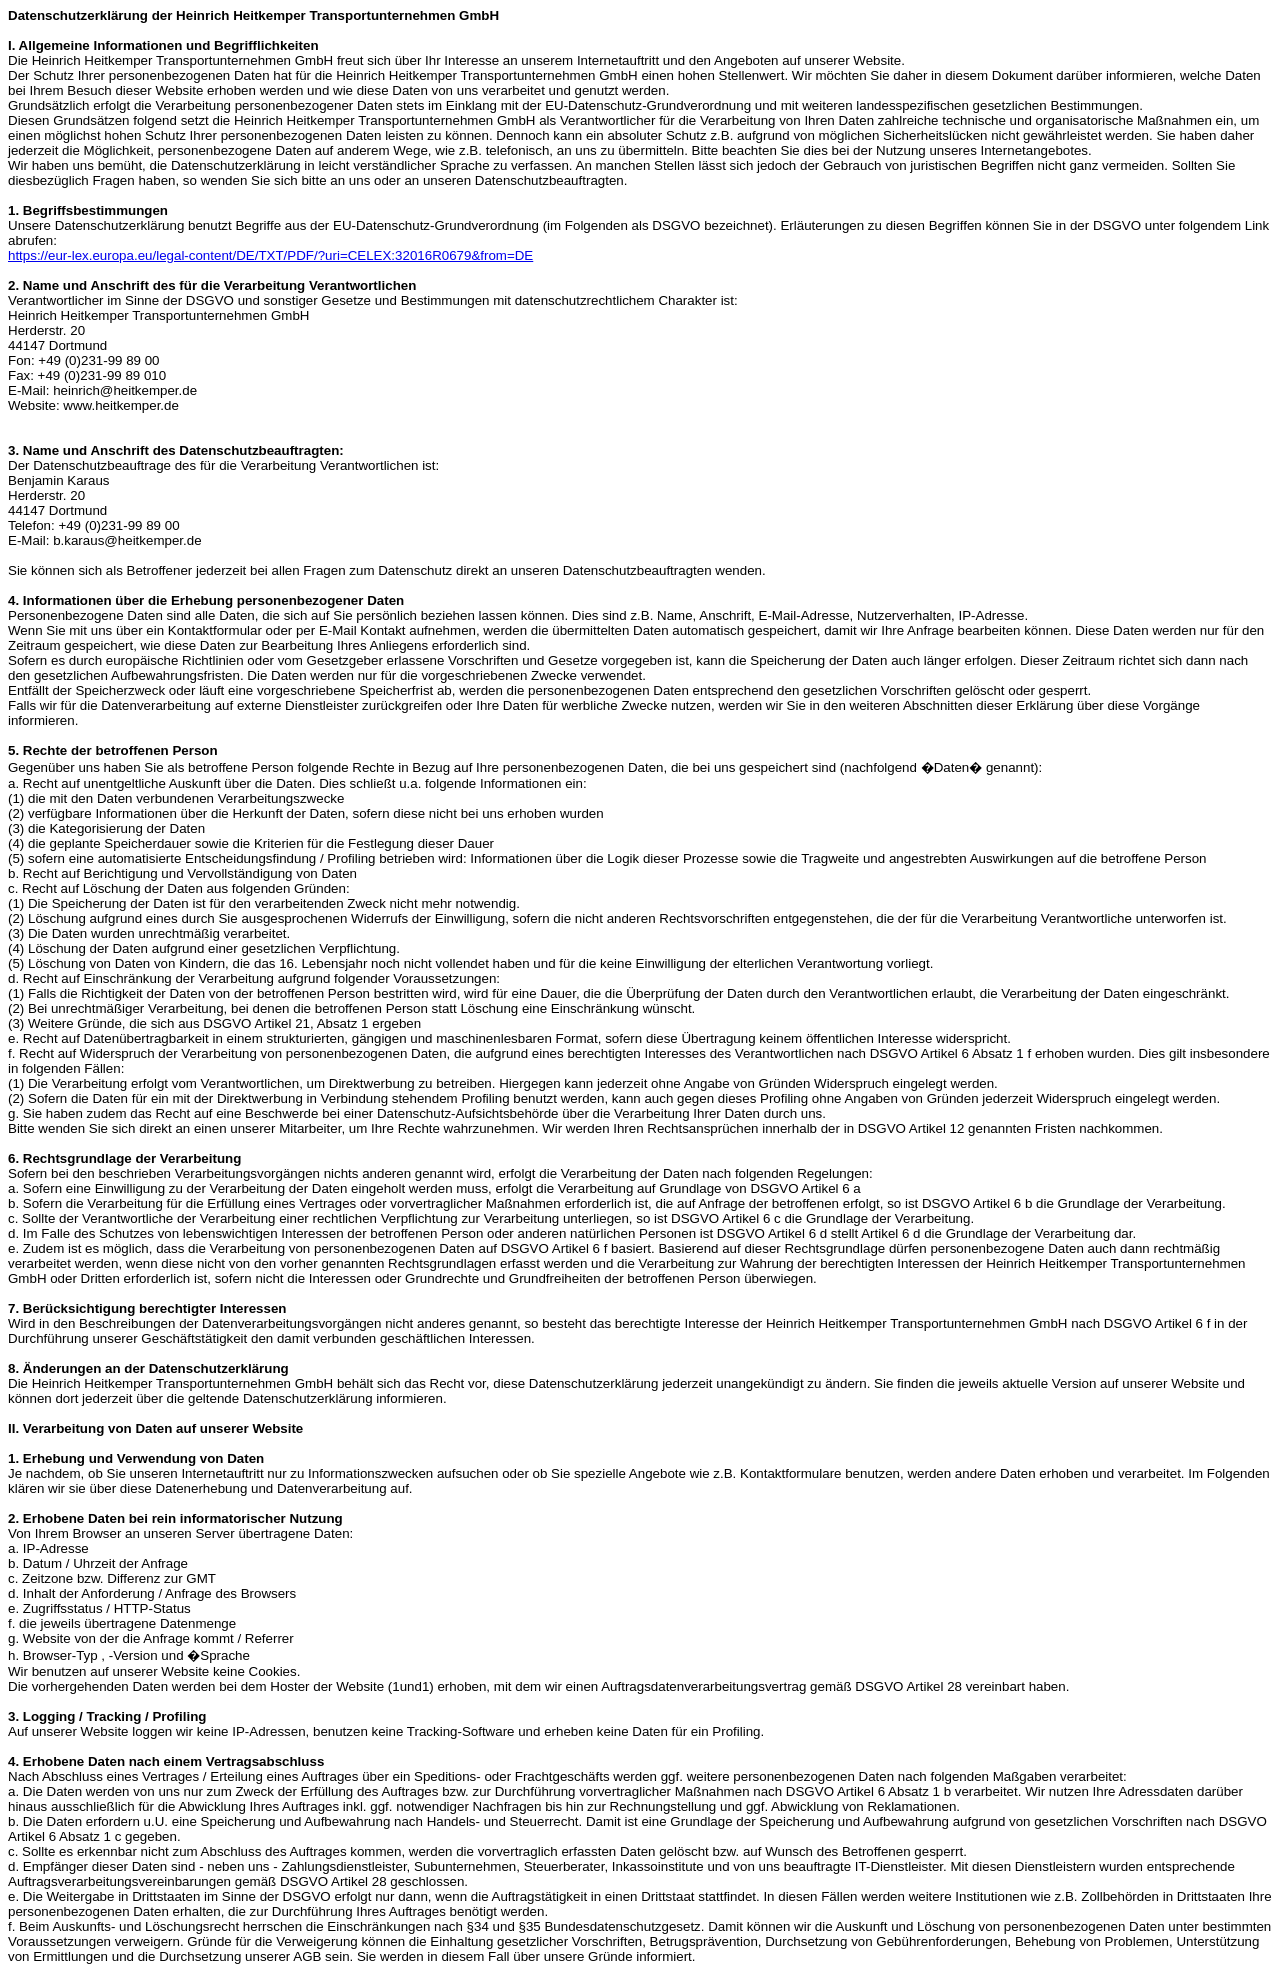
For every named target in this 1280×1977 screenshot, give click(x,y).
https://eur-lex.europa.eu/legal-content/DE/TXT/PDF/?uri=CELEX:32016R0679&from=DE (270, 255)
